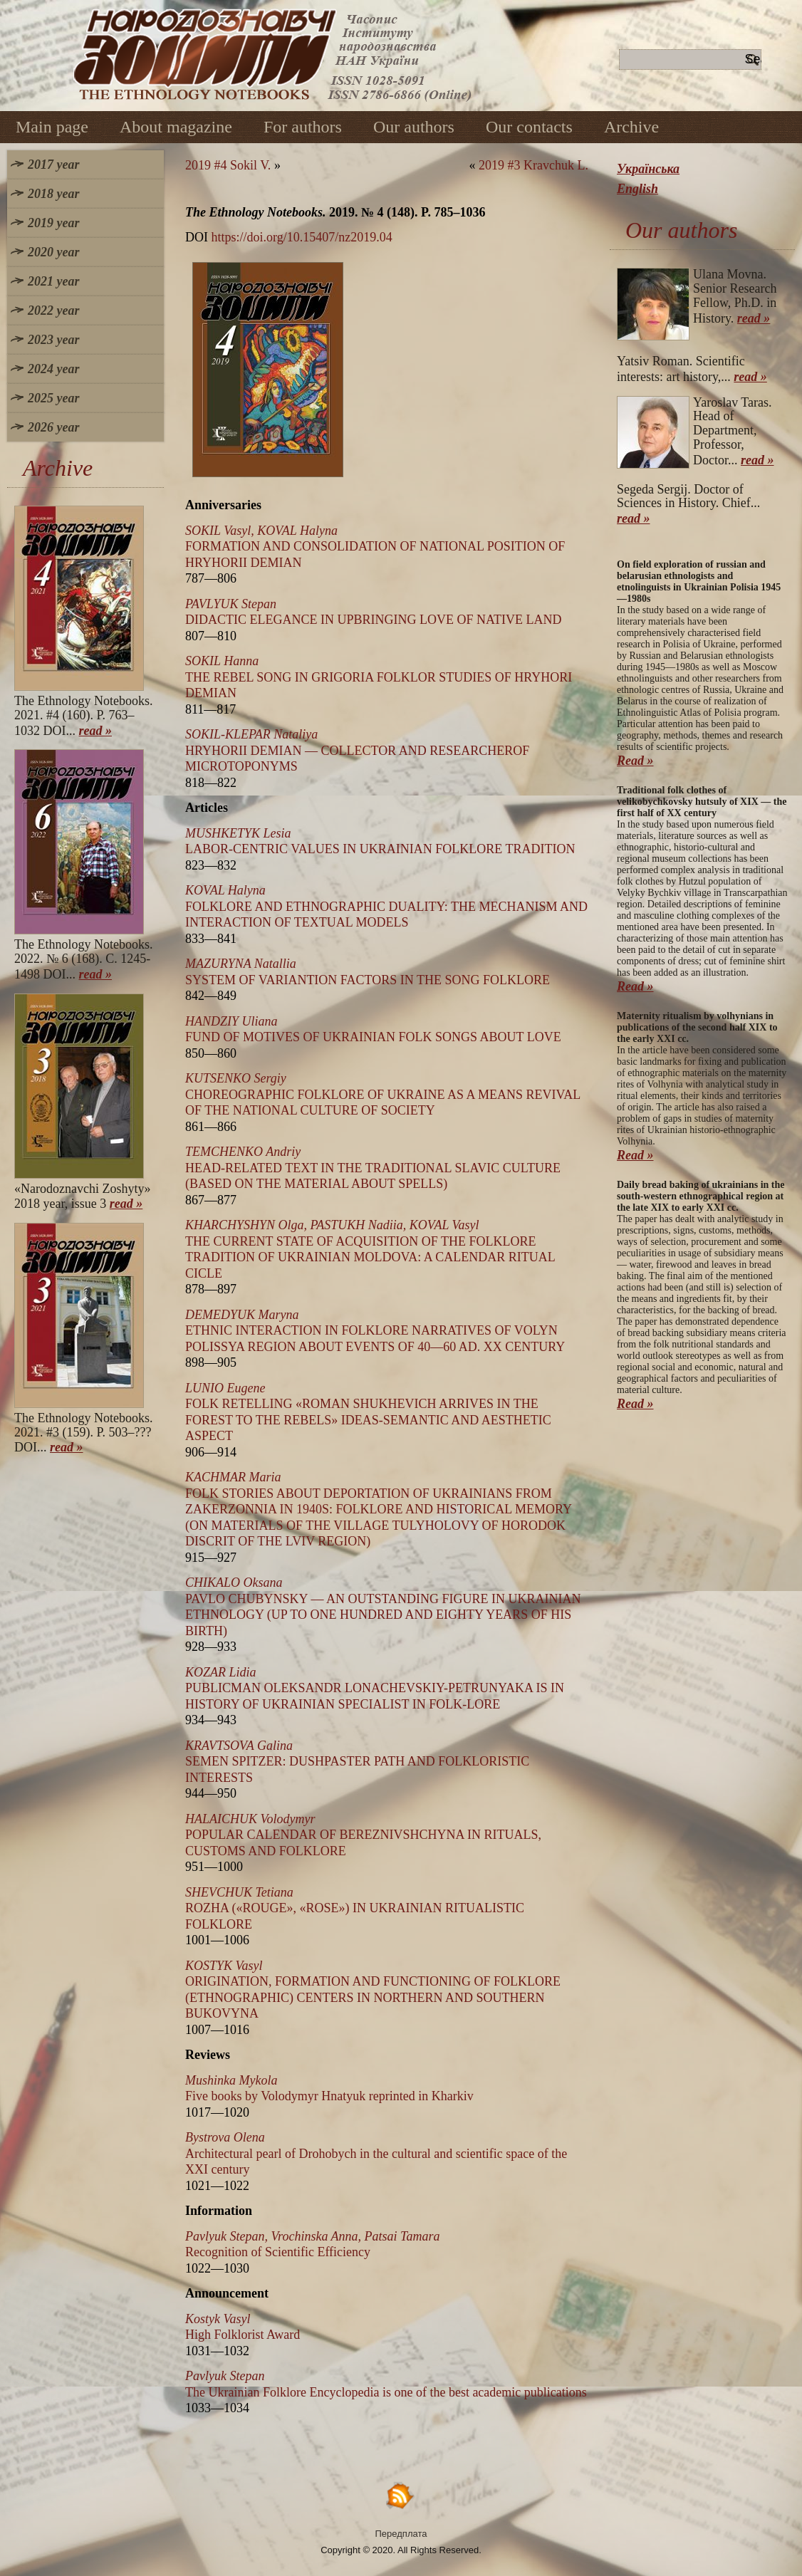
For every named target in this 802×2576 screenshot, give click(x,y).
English (637, 189)
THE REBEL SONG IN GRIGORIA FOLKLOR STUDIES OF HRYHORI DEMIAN (378, 677)
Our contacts (529, 127)
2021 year (53, 281)
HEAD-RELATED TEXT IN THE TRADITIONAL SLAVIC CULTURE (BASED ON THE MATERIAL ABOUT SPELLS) (373, 1167)
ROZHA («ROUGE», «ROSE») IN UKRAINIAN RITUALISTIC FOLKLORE (354, 1908)
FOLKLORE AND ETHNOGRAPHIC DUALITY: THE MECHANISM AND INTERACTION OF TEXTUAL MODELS (386, 906)
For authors (303, 127)
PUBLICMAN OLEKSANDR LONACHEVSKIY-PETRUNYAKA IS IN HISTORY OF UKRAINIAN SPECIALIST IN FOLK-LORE (374, 1688)
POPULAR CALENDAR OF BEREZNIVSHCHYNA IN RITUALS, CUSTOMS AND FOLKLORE (363, 1835)
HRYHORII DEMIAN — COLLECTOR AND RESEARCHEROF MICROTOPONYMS (357, 750)
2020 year (53, 252)
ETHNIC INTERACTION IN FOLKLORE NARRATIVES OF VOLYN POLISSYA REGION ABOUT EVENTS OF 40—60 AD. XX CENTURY (375, 1331)
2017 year (53, 164)
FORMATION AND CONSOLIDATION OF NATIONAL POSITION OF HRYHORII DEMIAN (375, 546)
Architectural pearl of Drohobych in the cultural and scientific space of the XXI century (376, 2153)
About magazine (176, 127)
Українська (648, 169)
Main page (52, 127)
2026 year (53, 427)
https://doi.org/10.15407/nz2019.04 (302, 237)
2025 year (53, 398)
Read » (635, 760)
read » (96, 731)
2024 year (53, 369)
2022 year (53, 310)
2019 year (53, 223)
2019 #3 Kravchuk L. (533, 165)
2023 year (53, 340)
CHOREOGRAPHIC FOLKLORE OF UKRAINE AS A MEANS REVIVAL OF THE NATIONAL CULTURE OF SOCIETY (382, 1094)
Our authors (413, 127)
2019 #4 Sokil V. (228, 165)
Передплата (401, 2533)
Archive (631, 127)
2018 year (53, 194)
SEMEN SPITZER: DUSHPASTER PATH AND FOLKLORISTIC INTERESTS (357, 1761)
